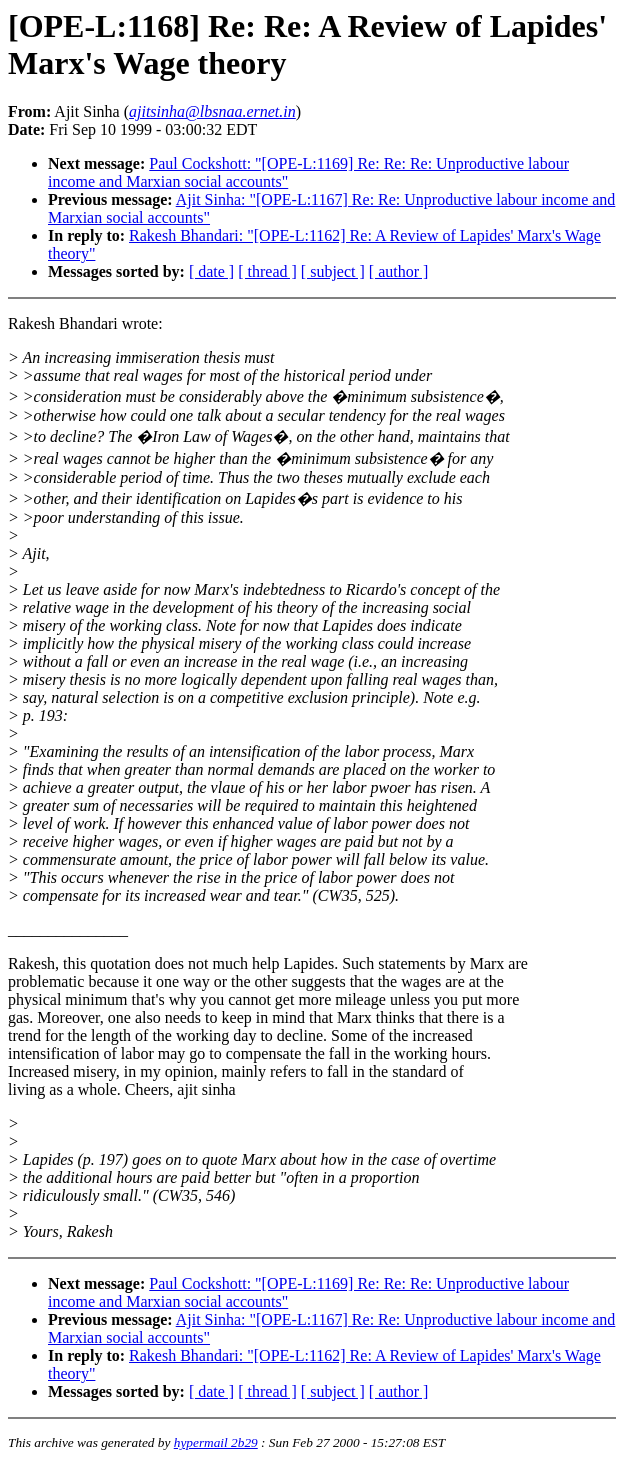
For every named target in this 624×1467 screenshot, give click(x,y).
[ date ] (211, 271)
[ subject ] (333, 271)
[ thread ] (267, 271)
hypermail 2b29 (216, 1442)
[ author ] (399, 271)
